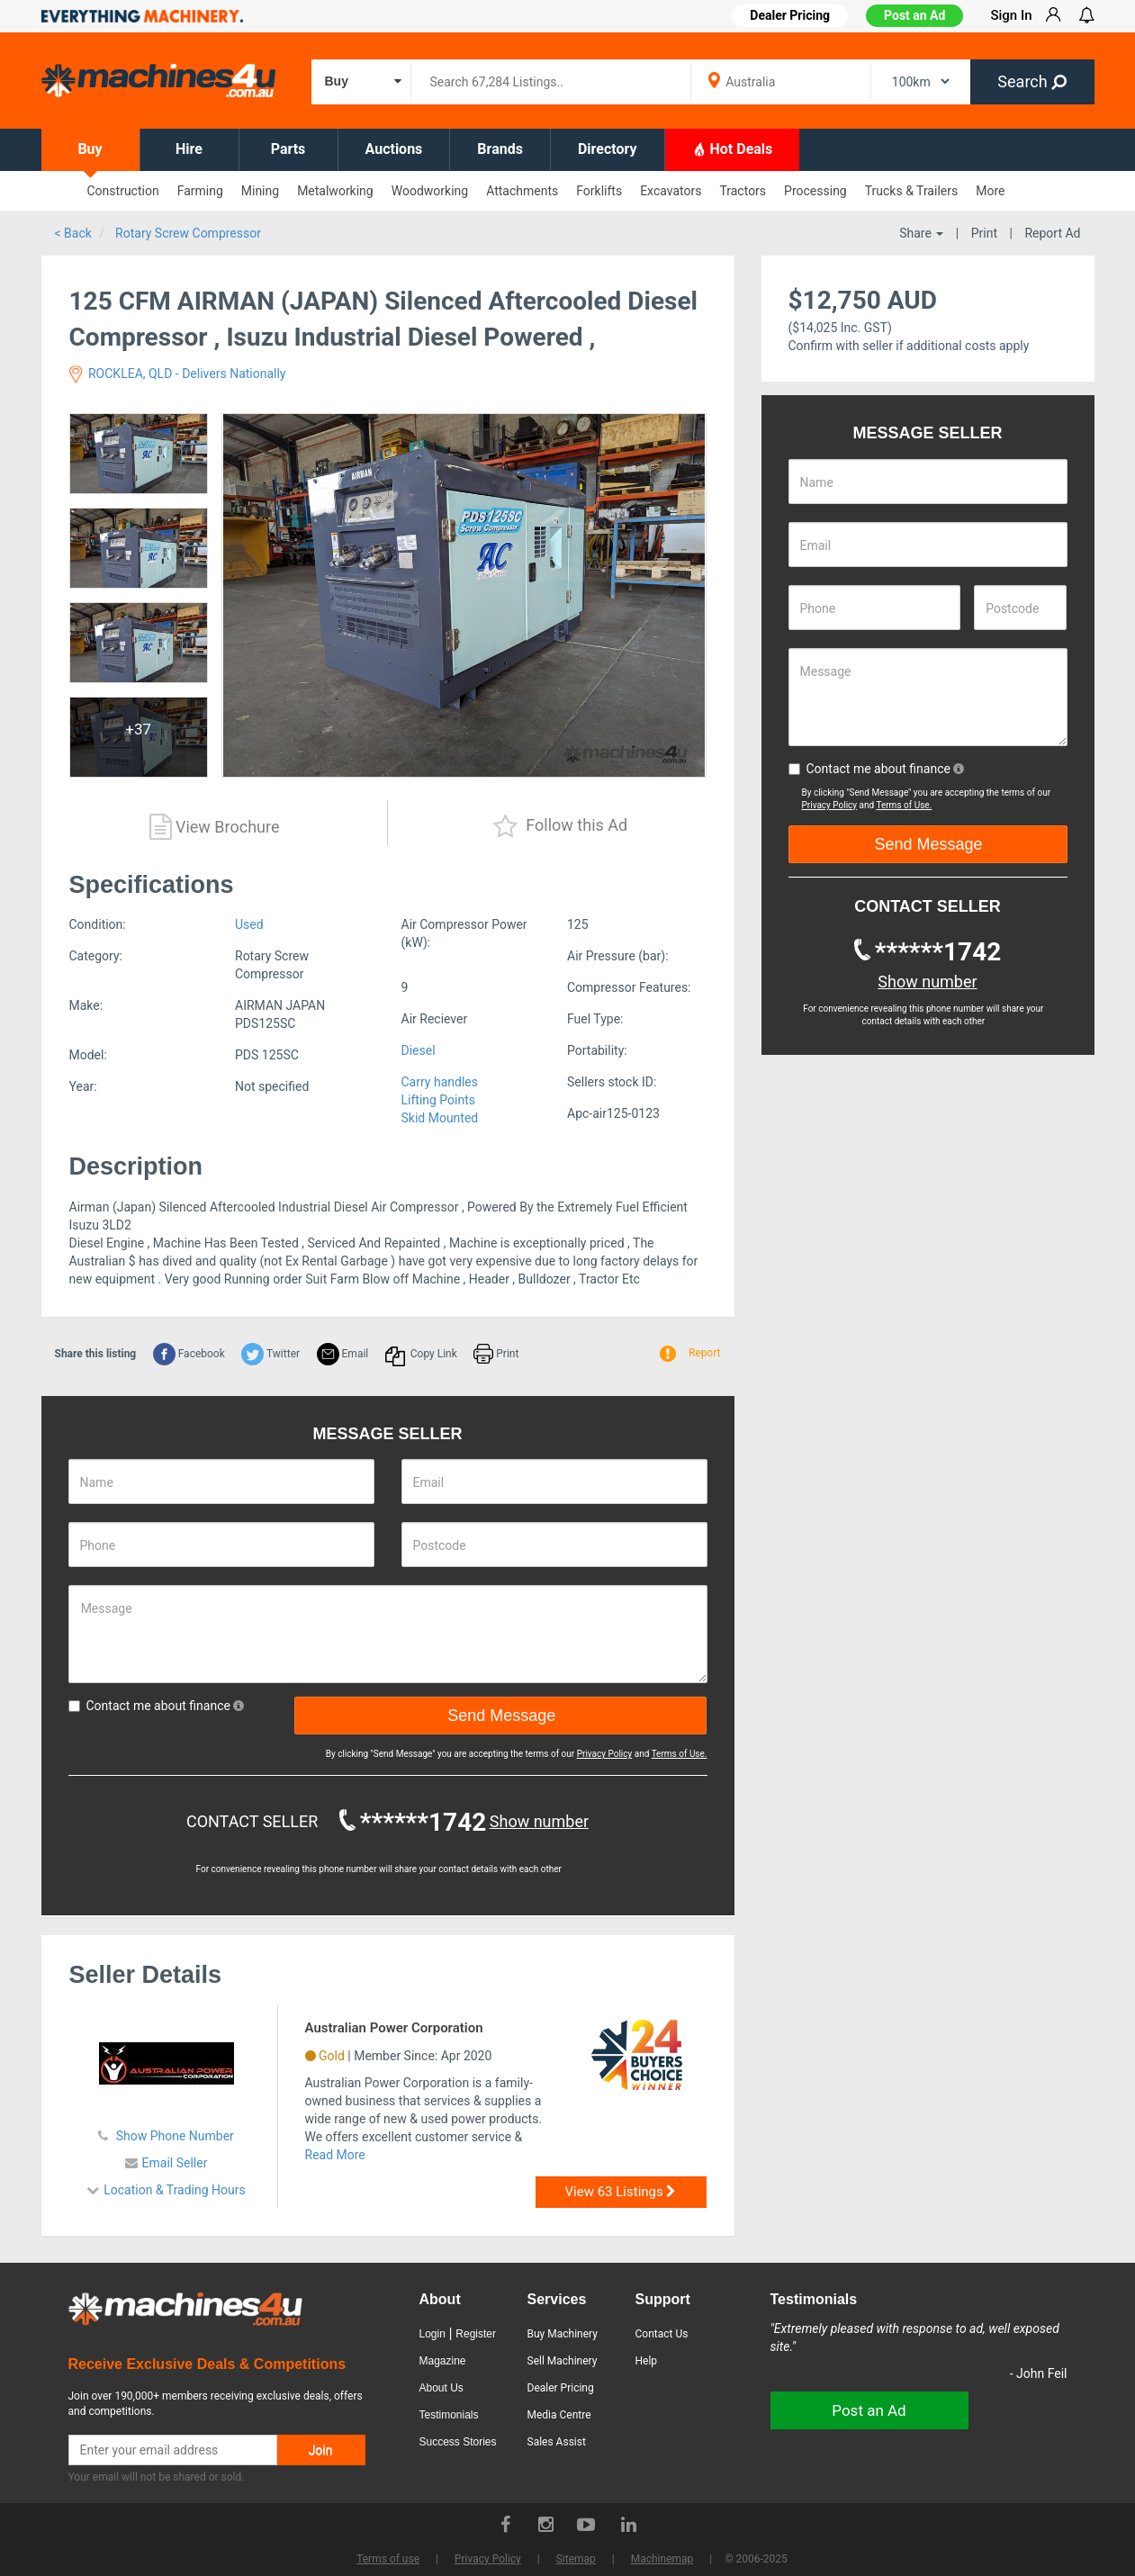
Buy (89, 149)
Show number (539, 1821)
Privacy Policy (605, 1754)
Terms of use (387, 2559)
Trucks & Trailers (911, 191)
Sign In (1010, 15)
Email (343, 1353)
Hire (189, 149)
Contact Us (662, 2334)
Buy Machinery (562, 2334)
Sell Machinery (562, 2361)
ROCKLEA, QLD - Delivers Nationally (177, 373)
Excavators (670, 191)
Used (249, 924)
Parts (288, 149)
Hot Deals (732, 149)
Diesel (418, 1050)
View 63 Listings (621, 2192)
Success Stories (458, 2442)
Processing (815, 191)
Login (432, 2334)
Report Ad (1052, 233)
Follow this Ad (560, 827)
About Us (441, 2388)
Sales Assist (556, 2442)
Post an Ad (914, 15)
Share (921, 233)
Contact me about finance (156, 1705)
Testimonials (449, 2415)
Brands (500, 149)
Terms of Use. (679, 1754)
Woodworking (430, 191)
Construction (123, 191)
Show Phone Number (173, 2136)
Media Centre (559, 2415)
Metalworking (335, 191)
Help (646, 2361)
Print (984, 233)
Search (1032, 81)
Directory (607, 149)
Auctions (394, 149)
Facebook (189, 1353)
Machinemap (662, 2559)
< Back (73, 233)
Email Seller (175, 2163)
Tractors (742, 191)
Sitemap (576, 2559)
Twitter (270, 1353)
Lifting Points (438, 1100)
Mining (260, 191)
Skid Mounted (440, 1118)
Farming (200, 191)
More (990, 191)
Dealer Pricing (560, 2388)
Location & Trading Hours (175, 2190)
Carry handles (439, 1082)
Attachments (522, 191)
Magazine (442, 2361)
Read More (335, 2155)
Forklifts (599, 191)
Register (475, 2334)
